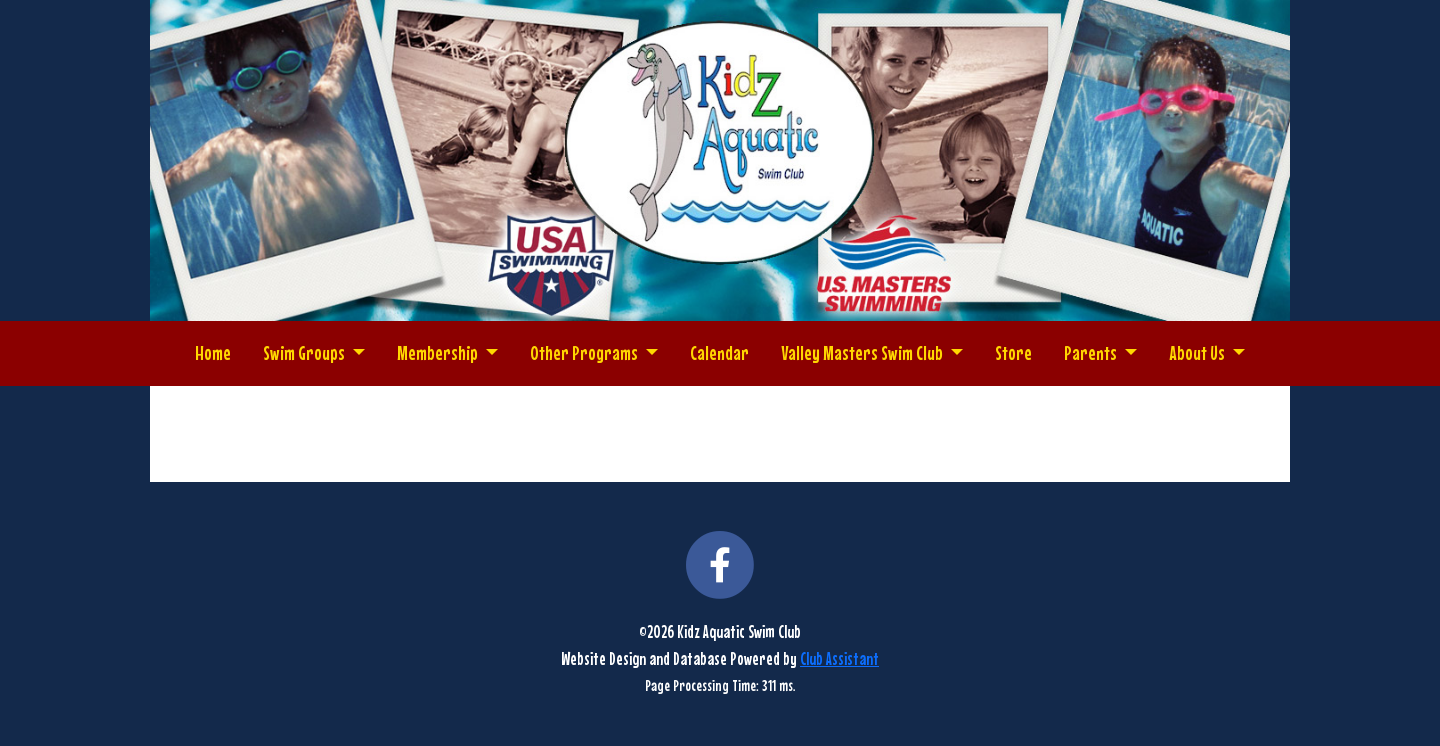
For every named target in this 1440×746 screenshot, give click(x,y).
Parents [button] (1092, 352)
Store (1013, 352)
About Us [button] (1198, 352)
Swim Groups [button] (305, 352)
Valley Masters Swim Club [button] (863, 352)
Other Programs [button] (585, 352)
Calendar (719, 352)
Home (213, 352)
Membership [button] (439, 352)
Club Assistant (839, 659)
